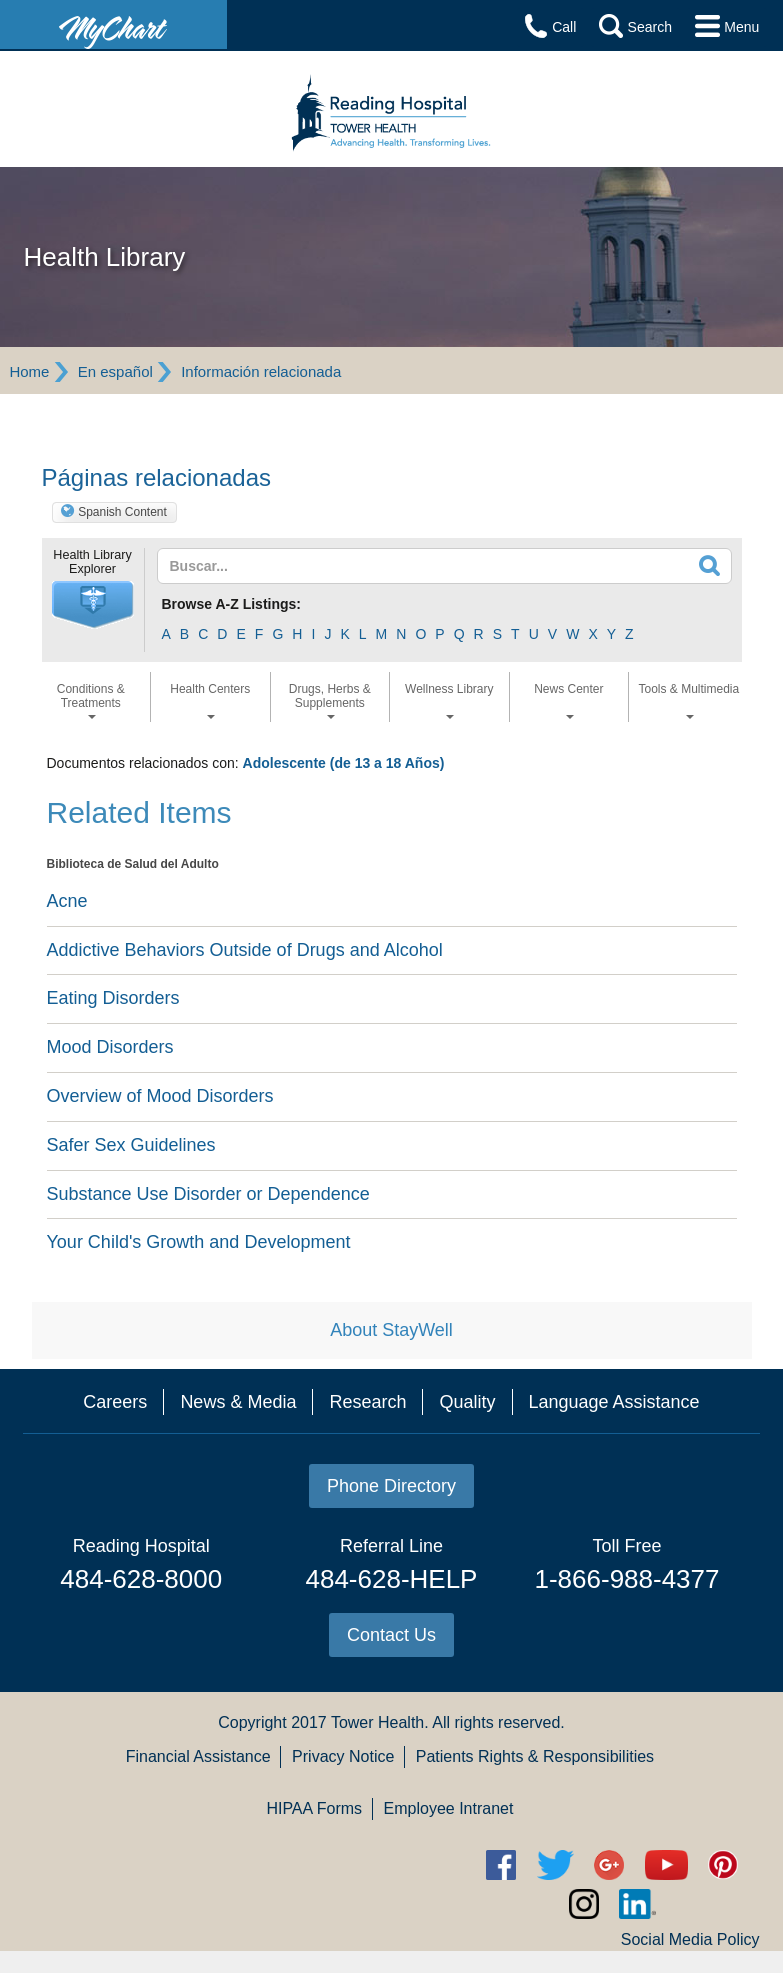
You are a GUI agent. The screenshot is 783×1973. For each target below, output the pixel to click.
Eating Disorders (113, 998)
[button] (93, 605)
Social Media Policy (690, 1939)
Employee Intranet (449, 1808)
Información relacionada (261, 371)
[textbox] (387, 566)
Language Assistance (614, 1402)
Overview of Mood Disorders (160, 1096)
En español (115, 371)
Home (29, 371)
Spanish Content (122, 512)
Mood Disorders (110, 1047)
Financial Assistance (198, 1756)
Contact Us (391, 1635)
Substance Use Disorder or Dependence (208, 1194)
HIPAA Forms (314, 1808)
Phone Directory (391, 1486)
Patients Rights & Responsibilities (535, 1756)
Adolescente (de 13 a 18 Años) (344, 763)
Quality (467, 1402)
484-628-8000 (141, 1579)
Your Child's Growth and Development (199, 1242)
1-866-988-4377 (626, 1579)
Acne (67, 901)
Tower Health (377, 1722)
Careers (115, 1402)
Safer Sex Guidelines (131, 1145)
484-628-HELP (391, 1579)
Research (367, 1402)
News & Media (238, 1402)
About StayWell (391, 1330)
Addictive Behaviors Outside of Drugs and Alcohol (245, 950)
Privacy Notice (343, 1756)
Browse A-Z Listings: (232, 604)
